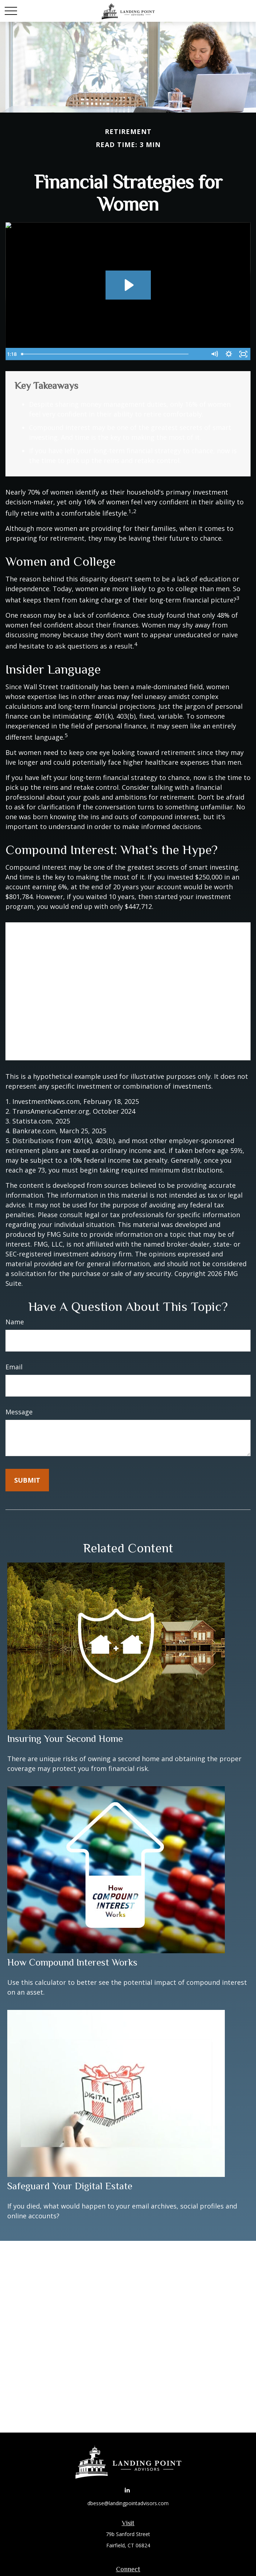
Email (13, 1366)
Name (14, 1321)
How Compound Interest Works (72, 1962)
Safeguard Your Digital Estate (69, 2186)
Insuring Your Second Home (65, 1738)
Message (19, 1411)
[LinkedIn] (127, 2490)
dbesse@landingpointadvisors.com (128, 2503)
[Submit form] (27, 1480)
